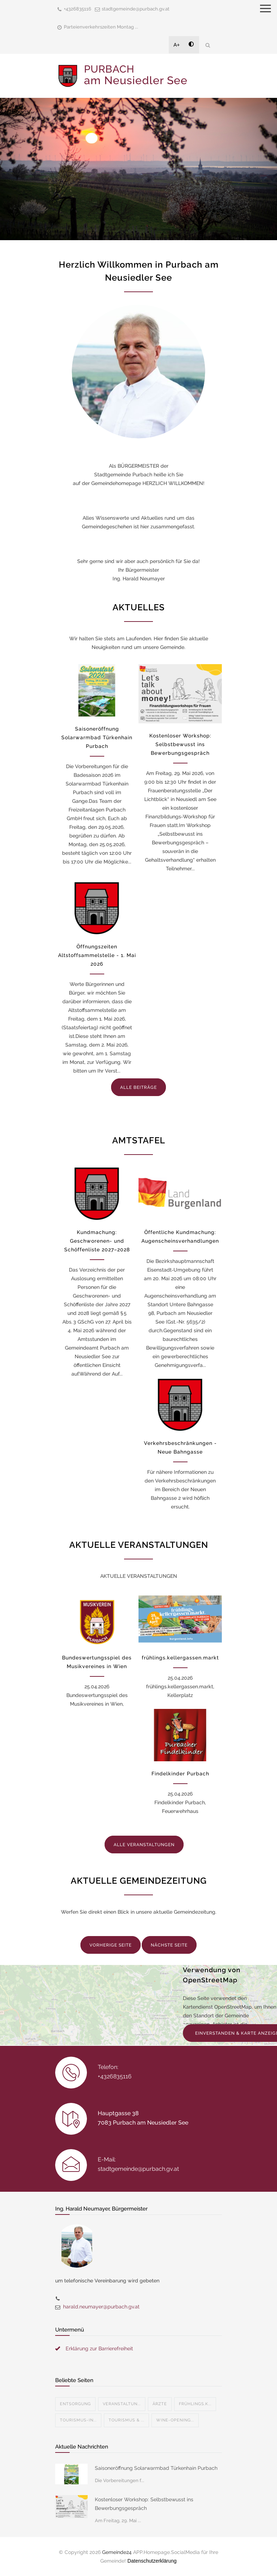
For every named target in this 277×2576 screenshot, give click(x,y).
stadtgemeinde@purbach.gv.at (136, 9)
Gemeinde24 (117, 2552)
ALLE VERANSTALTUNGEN (144, 1844)
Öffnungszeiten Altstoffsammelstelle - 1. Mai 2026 (97, 955)
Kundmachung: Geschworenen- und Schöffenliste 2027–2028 (97, 1240)
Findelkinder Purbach (180, 1773)
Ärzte (160, 2404)
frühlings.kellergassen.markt (180, 1658)
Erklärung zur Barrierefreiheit (99, 2348)
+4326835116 (77, 9)
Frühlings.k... (195, 2404)
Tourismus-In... (78, 2420)
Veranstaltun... (122, 2404)
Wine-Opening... (175, 2420)
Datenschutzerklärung (151, 2561)
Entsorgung (75, 2404)
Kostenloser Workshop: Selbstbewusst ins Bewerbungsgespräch (180, 744)
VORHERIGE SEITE (110, 1945)
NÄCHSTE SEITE (169, 1945)
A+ (176, 45)
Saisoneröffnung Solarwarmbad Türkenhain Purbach (96, 737)
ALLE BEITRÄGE (138, 1087)
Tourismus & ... (126, 2420)
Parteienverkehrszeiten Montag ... (101, 27)
